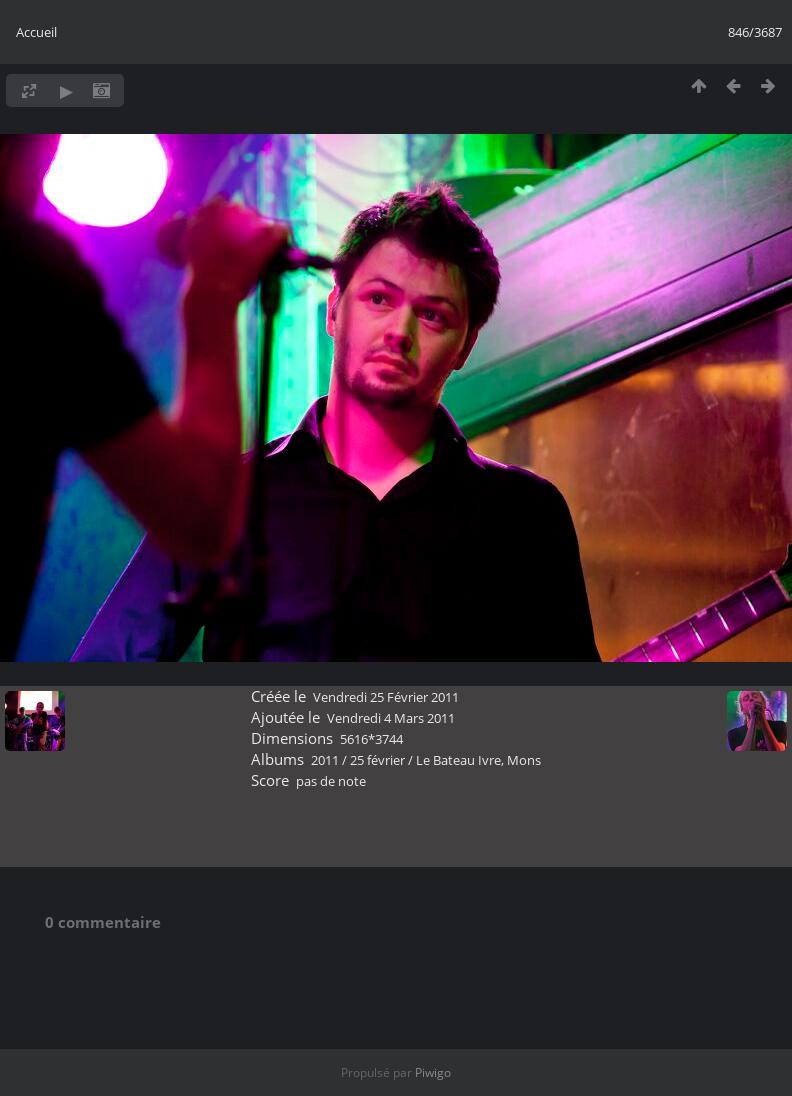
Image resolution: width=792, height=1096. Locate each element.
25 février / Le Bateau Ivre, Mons (445, 760)
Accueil (36, 32)
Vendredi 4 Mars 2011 (391, 718)
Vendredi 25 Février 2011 (386, 697)
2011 (325, 760)
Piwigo (433, 1072)
